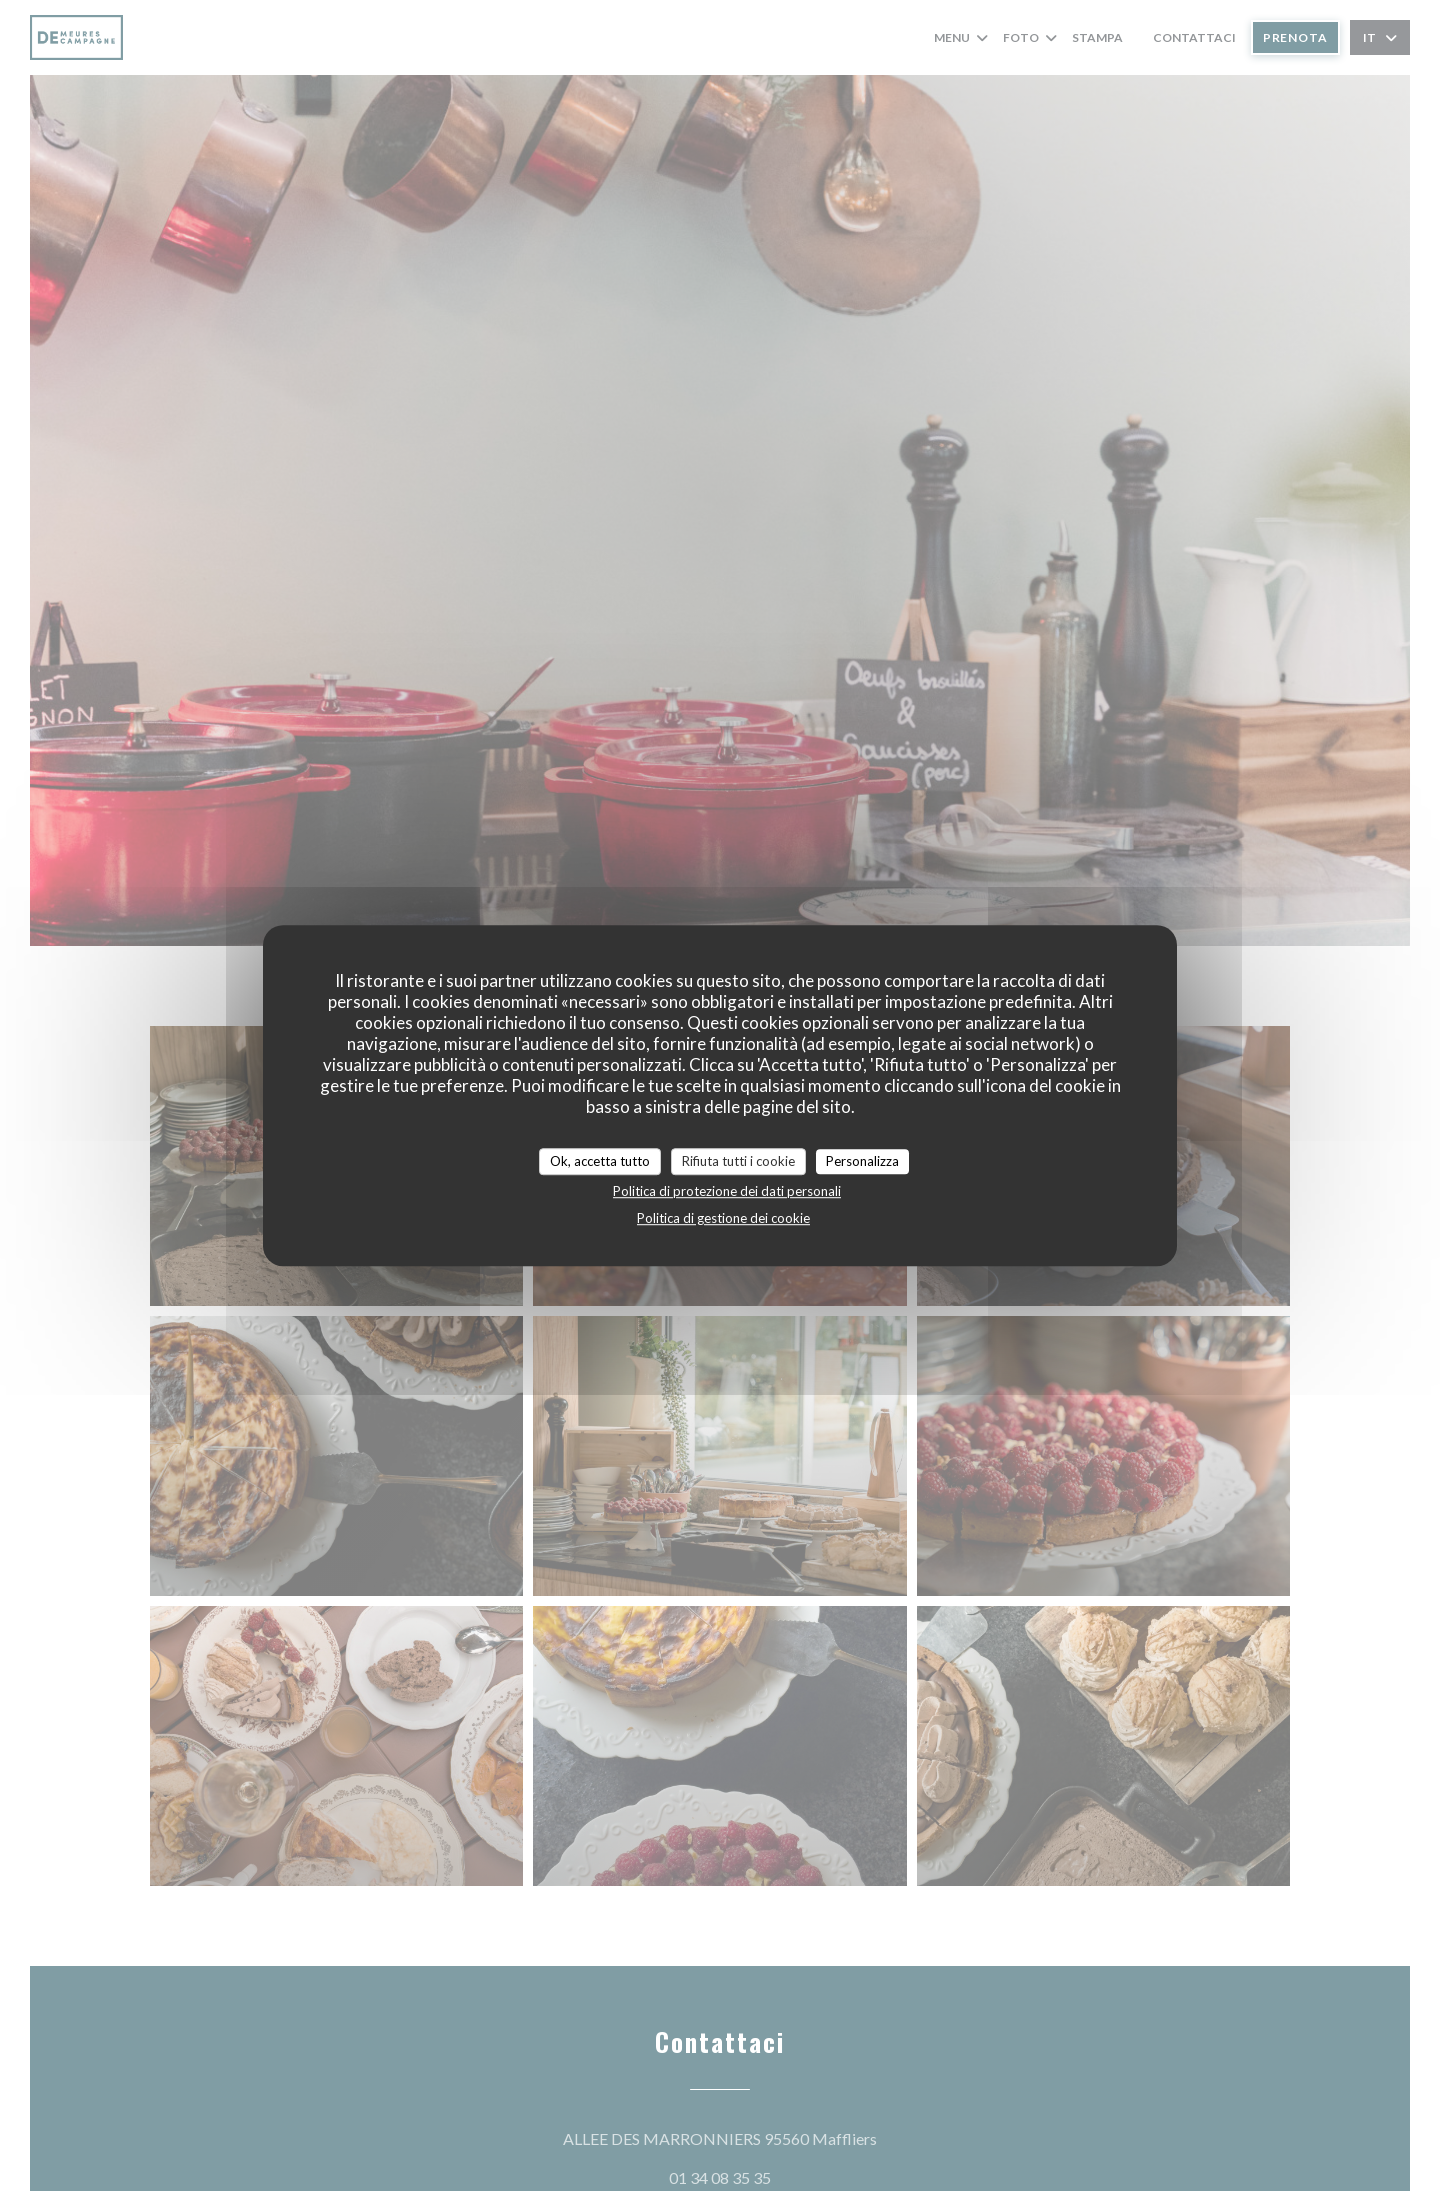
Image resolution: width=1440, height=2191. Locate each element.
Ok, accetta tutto (600, 1161)
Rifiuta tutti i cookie (738, 1161)
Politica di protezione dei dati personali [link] (727, 1191)
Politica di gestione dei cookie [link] (723, 1218)
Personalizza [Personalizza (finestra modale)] (862, 1161)
